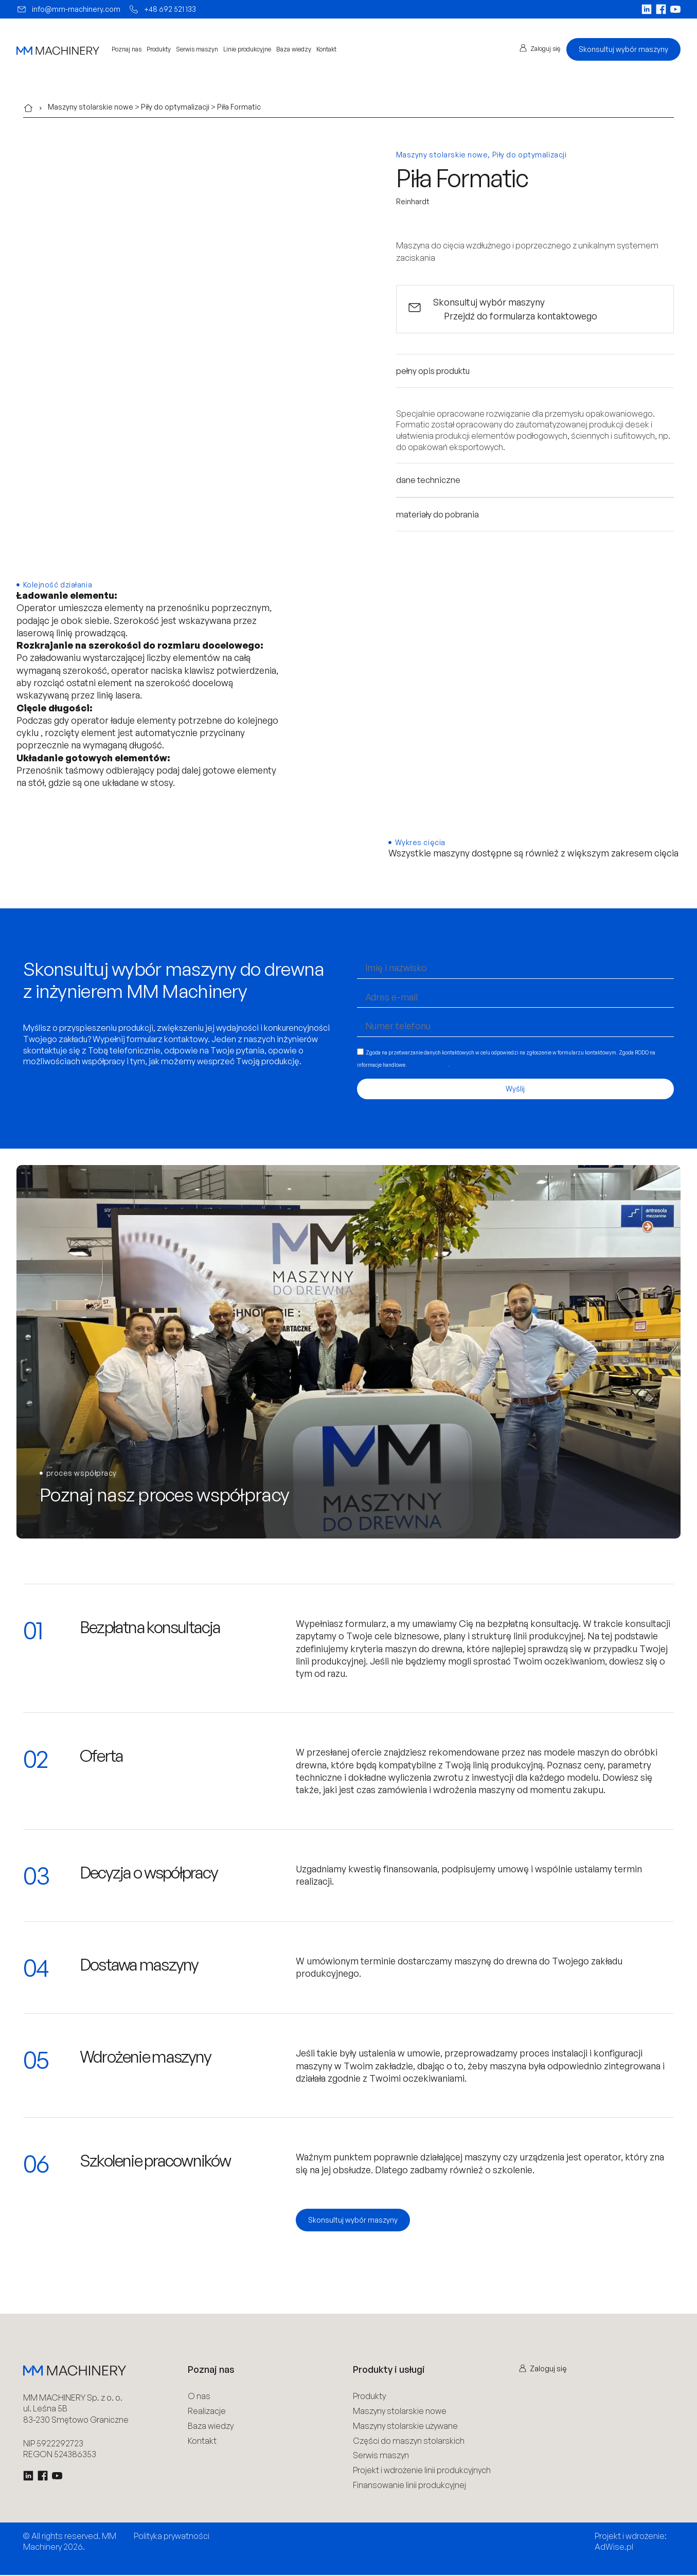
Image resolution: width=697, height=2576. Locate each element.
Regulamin (155, 2561)
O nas (199, 2397)
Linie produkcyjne (247, 49)
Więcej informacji (428, 1066)
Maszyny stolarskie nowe (90, 106)
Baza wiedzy (293, 49)
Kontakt (326, 49)
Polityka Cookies (169, 2549)
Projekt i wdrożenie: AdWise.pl (631, 2542)
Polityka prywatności (171, 2537)
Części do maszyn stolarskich (408, 2442)
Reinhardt (413, 201)
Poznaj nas (126, 49)
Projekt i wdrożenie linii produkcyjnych (422, 2471)
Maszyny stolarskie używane (405, 2427)
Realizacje (207, 2412)
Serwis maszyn (197, 49)
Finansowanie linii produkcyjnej (409, 2486)
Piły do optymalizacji (175, 106)
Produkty (159, 49)
